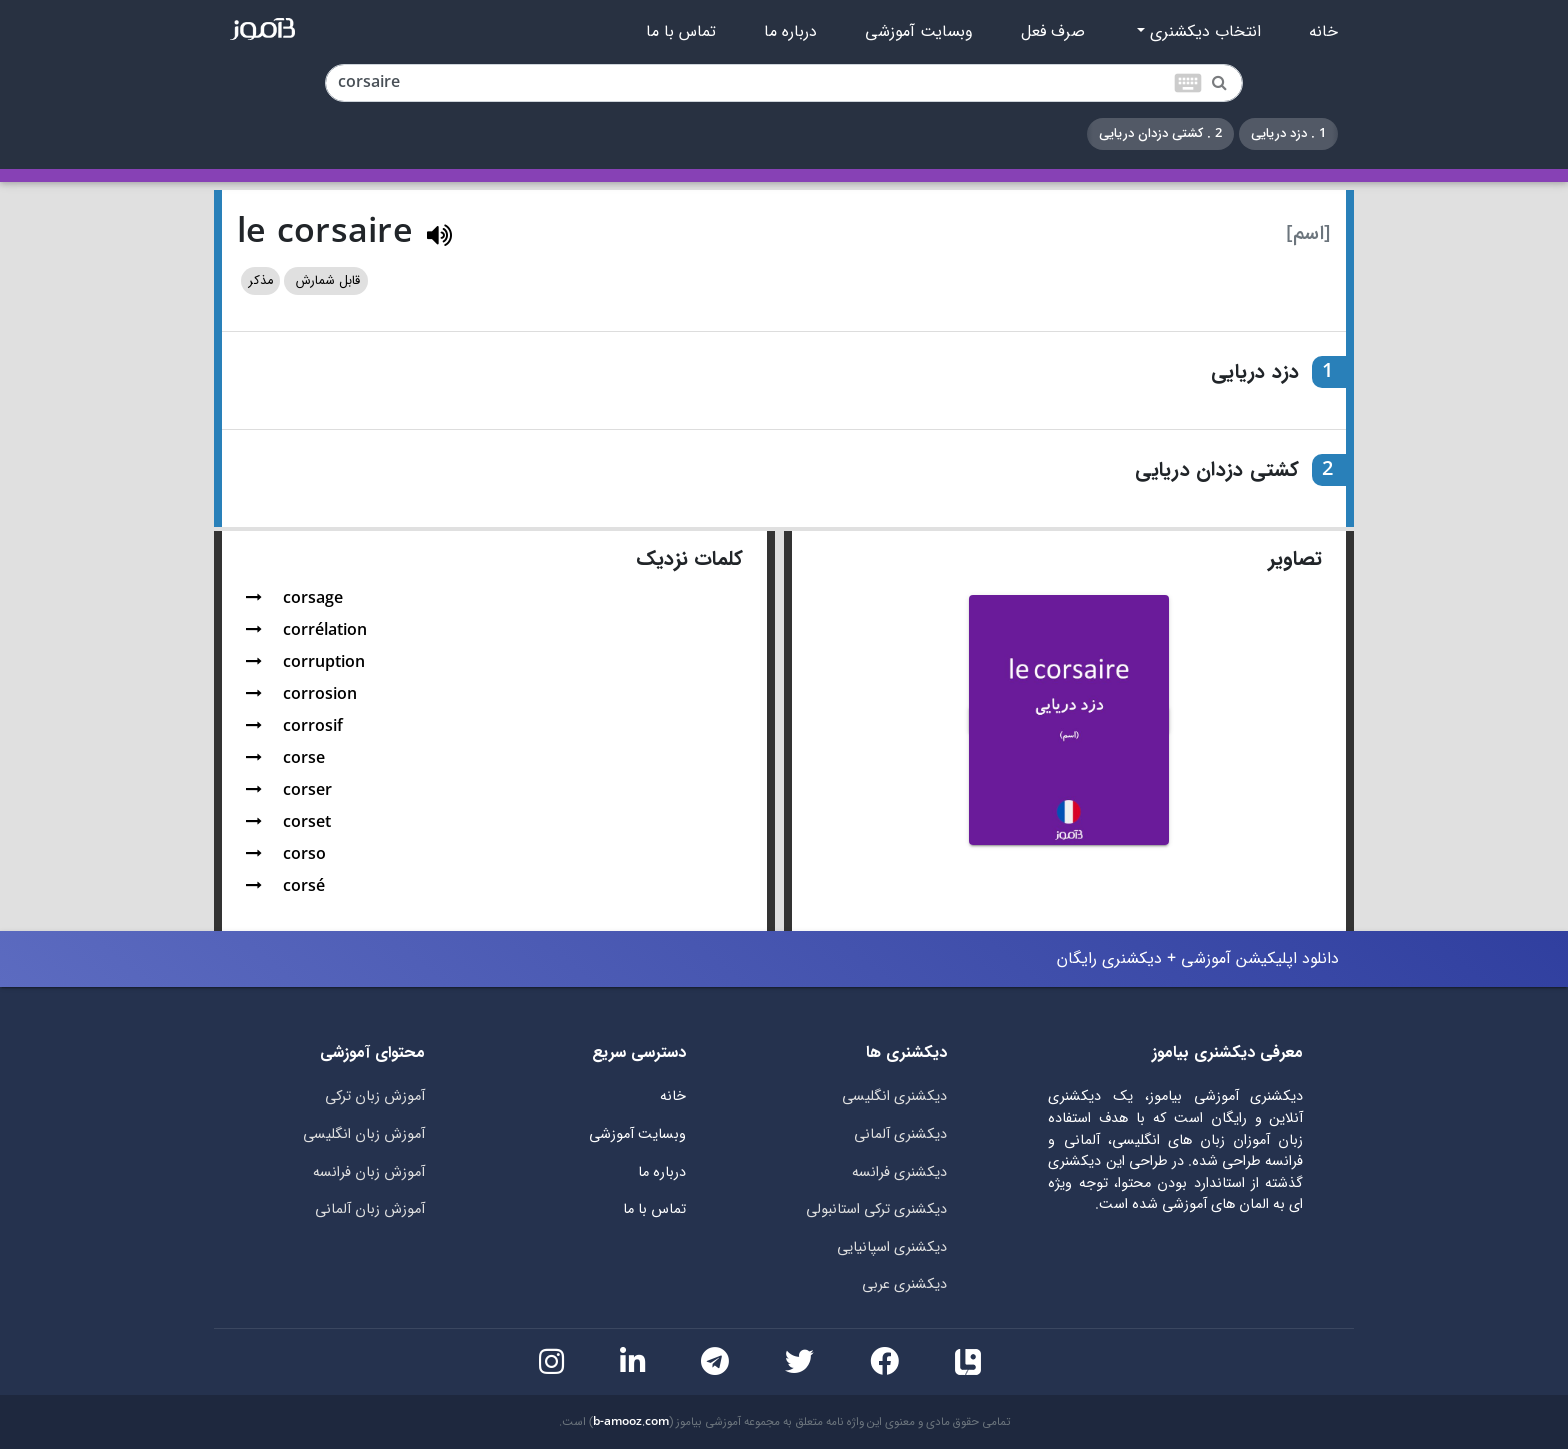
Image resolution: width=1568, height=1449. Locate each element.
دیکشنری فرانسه (899, 1172)
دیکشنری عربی (904, 1284)
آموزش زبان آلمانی (370, 1209)
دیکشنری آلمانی (900, 1134)
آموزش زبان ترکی (375, 1096)
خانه (1323, 32)
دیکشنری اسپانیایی (892, 1247)
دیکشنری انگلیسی (894, 1096)
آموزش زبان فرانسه (369, 1172)
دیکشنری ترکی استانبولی (876, 1209)
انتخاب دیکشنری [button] (1203, 32)
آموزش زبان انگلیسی (364, 1134)
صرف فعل (1053, 32)
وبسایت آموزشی (919, 32)
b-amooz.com (631, 1422)
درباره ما (790, 32)
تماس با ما (681, 32)
